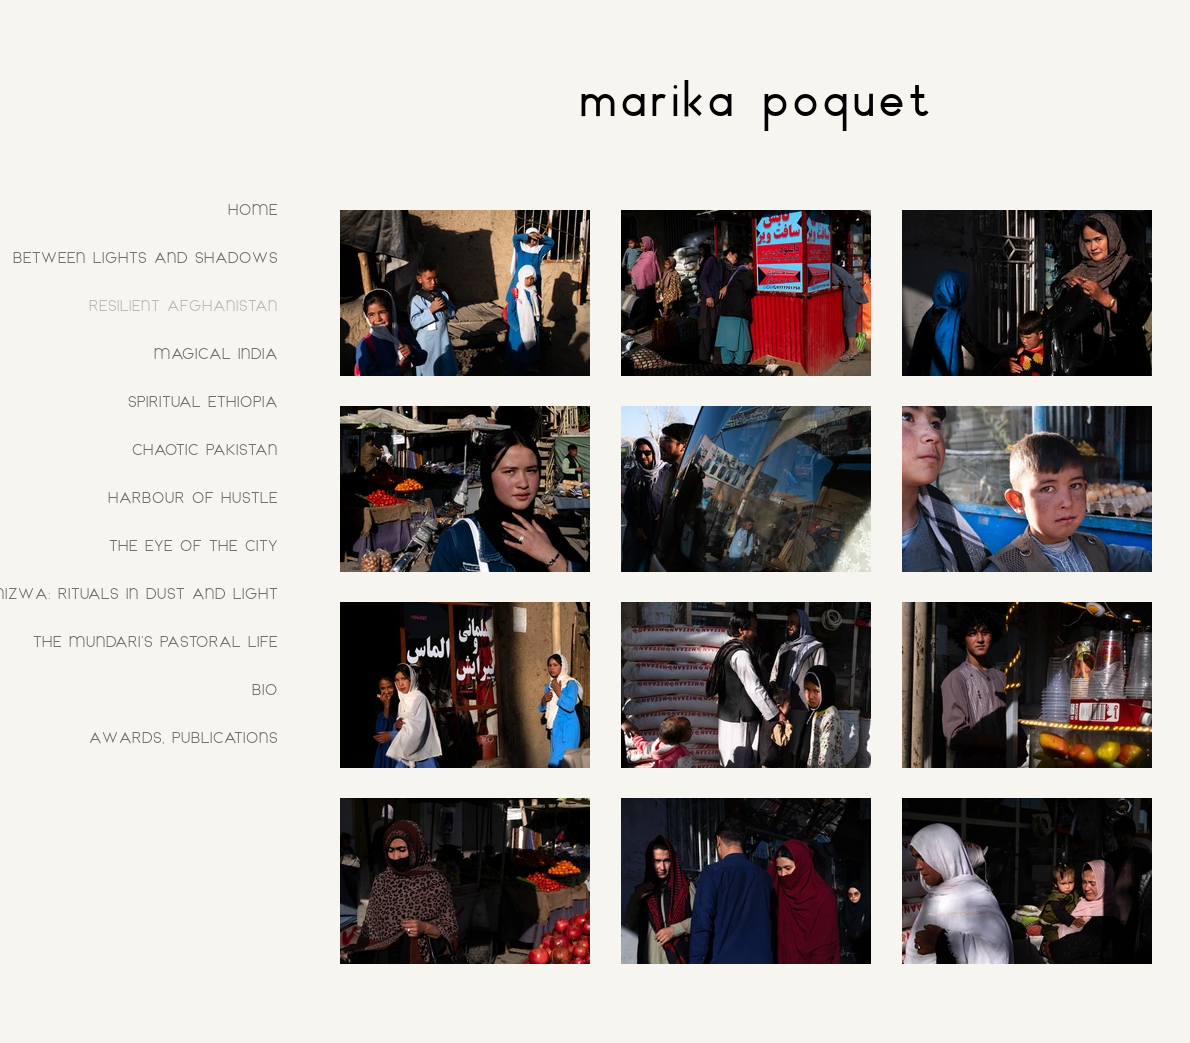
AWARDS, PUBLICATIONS (183, 737)
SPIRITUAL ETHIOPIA (203, 401)
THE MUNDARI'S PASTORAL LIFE (155, 641)
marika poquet (756, 97)
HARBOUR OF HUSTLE (193, 497)
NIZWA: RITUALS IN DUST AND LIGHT (143, 593)
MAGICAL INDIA (216, 353)
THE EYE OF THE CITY (193, 545)
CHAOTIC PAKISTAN (205, 449)
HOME (253, 209)
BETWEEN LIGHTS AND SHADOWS (145, 257)
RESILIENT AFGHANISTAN (183, 305)
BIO (265, 689)
